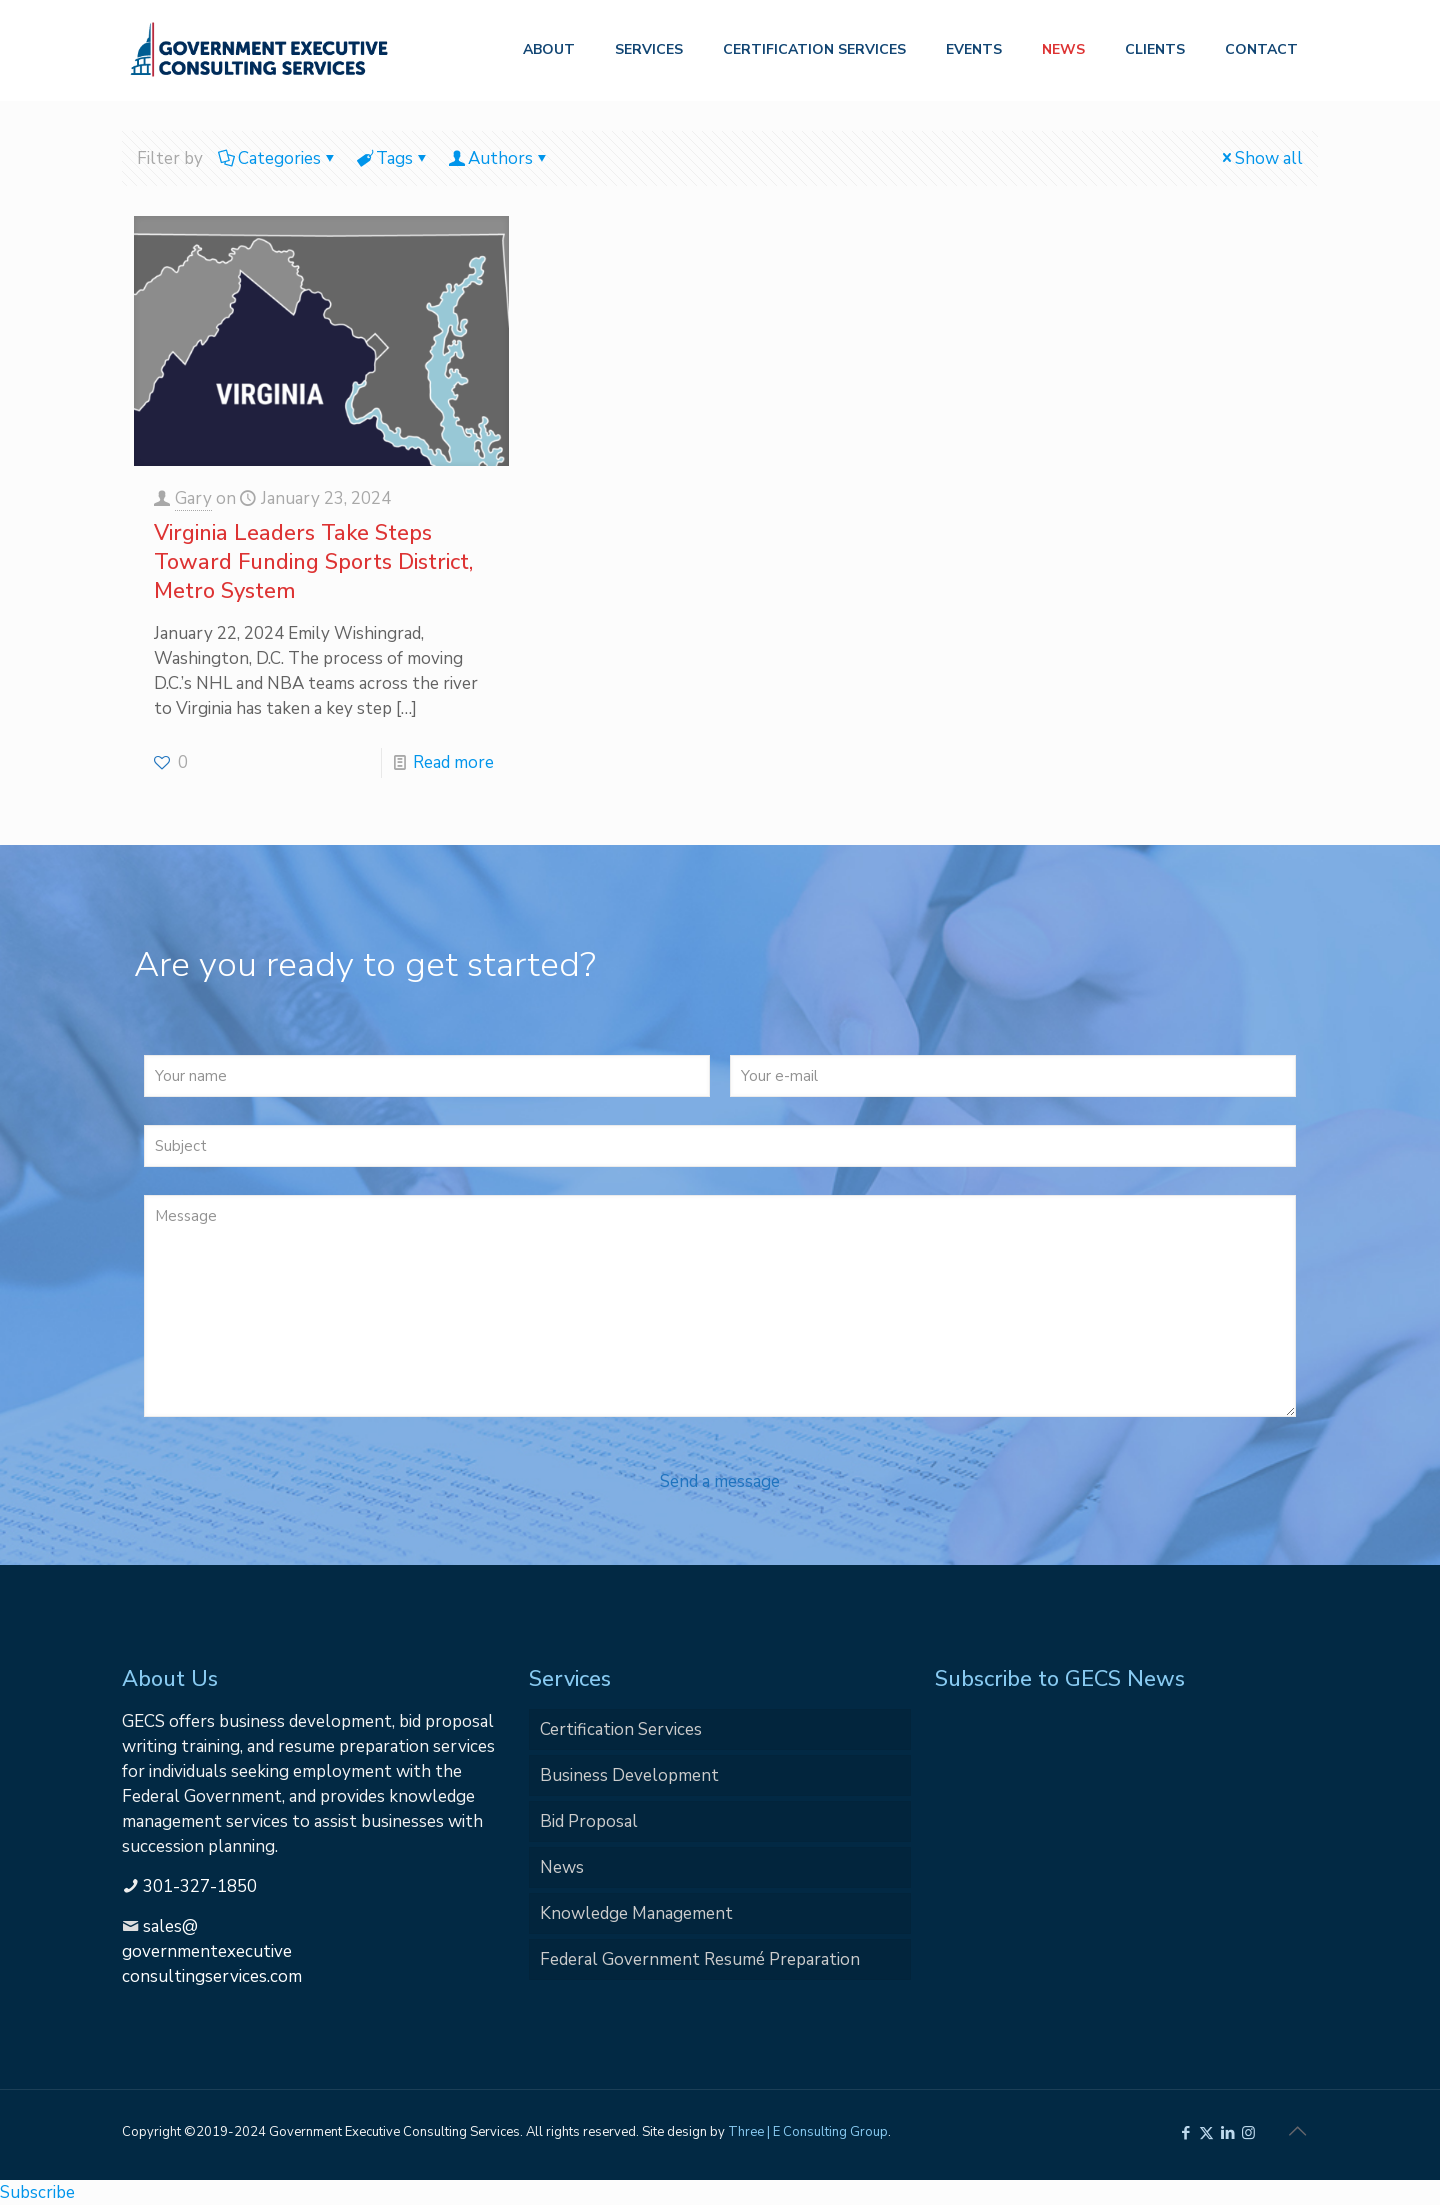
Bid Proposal (589, 1821)
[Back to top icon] (1297, 2132)
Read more (453, 762)
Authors (499, 158)
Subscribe (37, 2192)
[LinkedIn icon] (1227, 2133)
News (562, 1867)
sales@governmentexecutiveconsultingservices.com (212, 1951)
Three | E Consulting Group (808, 2132)
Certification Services (621, 1729)
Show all (1260, 158)
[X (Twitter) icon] (1206, 2133)
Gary (193, 498)
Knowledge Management (636, 1913)
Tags (393, 158)
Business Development (629, 1775)
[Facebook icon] (1185, 2133)
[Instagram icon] (1248, 2133)
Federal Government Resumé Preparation (700, 1959)
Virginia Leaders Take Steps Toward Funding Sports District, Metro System (313, 562)
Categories (278, 158)
